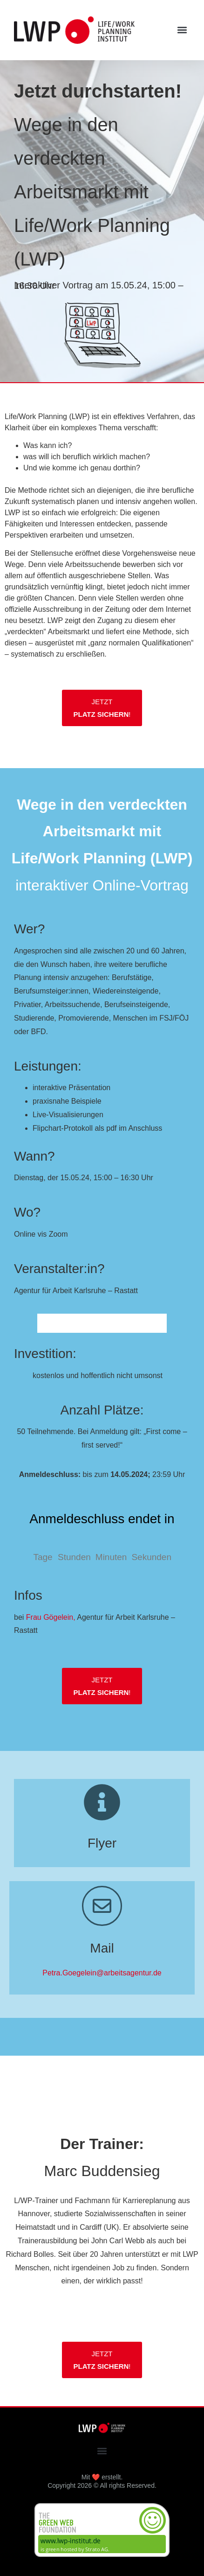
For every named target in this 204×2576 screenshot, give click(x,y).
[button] (182, 30)
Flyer (102, 1843)
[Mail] (102, 1906)
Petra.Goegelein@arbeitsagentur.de (102, 1973)
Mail (102, 1948)
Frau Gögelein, (50, 1617)
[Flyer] (102, 1802)
